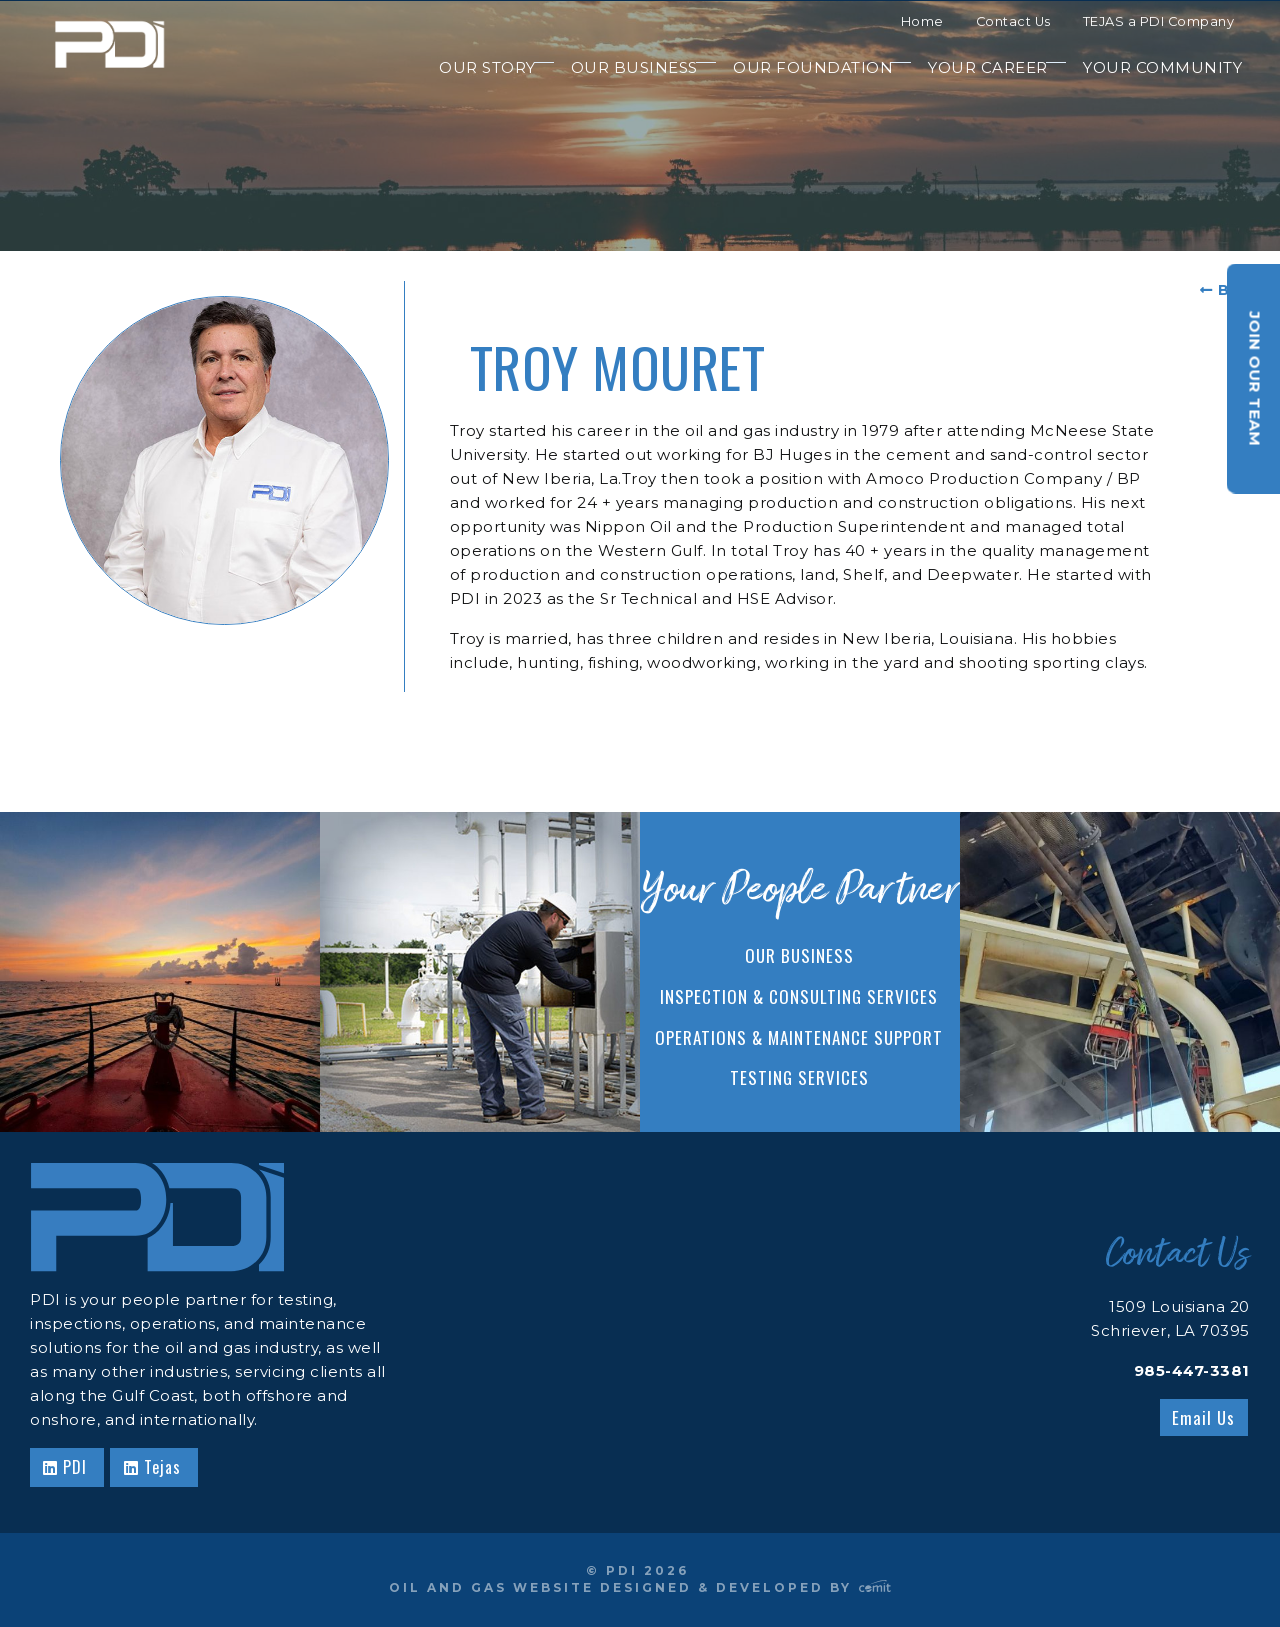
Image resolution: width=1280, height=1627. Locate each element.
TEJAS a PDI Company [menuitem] (1159, 21)
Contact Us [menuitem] (1013, 21)
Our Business (799, 955)
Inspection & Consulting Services (799, 996)
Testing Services (799, 1077)
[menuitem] (478, 68)
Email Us (1203, 1417)
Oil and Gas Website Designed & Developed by (640, 1587)
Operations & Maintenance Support (799, 1037)
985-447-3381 (1192, 1370)
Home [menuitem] (922, 21)
